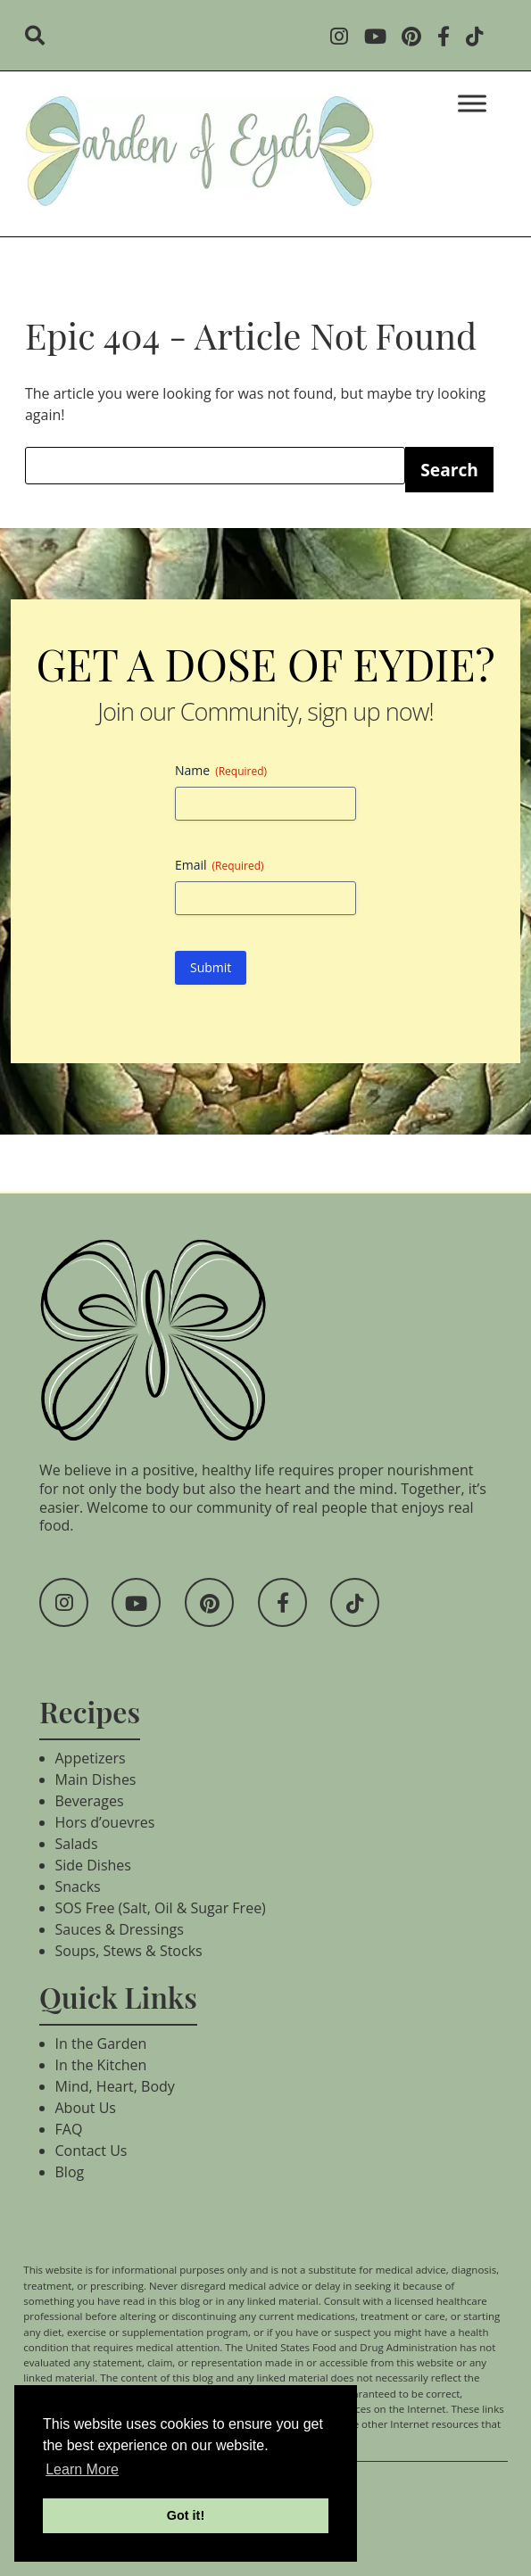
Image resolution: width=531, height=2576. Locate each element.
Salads (76, 1844)
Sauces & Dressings (119, 1929)
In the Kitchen (101, 2065)
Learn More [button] (82, 2469)
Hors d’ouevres (105, 1822)
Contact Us (91, 2150)
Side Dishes (93, 1865)
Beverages (89, 1801)
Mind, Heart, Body (115, 2086)
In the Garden (101, 2043)
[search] (40, 37)
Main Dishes (96, 1779)
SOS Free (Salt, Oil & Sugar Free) (160, 1908)
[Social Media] (345, 38)
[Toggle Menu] (472, 103)
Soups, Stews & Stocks (129, 1951)
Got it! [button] (185, 2515)
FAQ (69, 2129)
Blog (70, 2172)
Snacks (78, 1886)
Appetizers (90, 1758)
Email (219, 864)
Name (221, 770)
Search (449, 470)
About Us (86, 2108)
